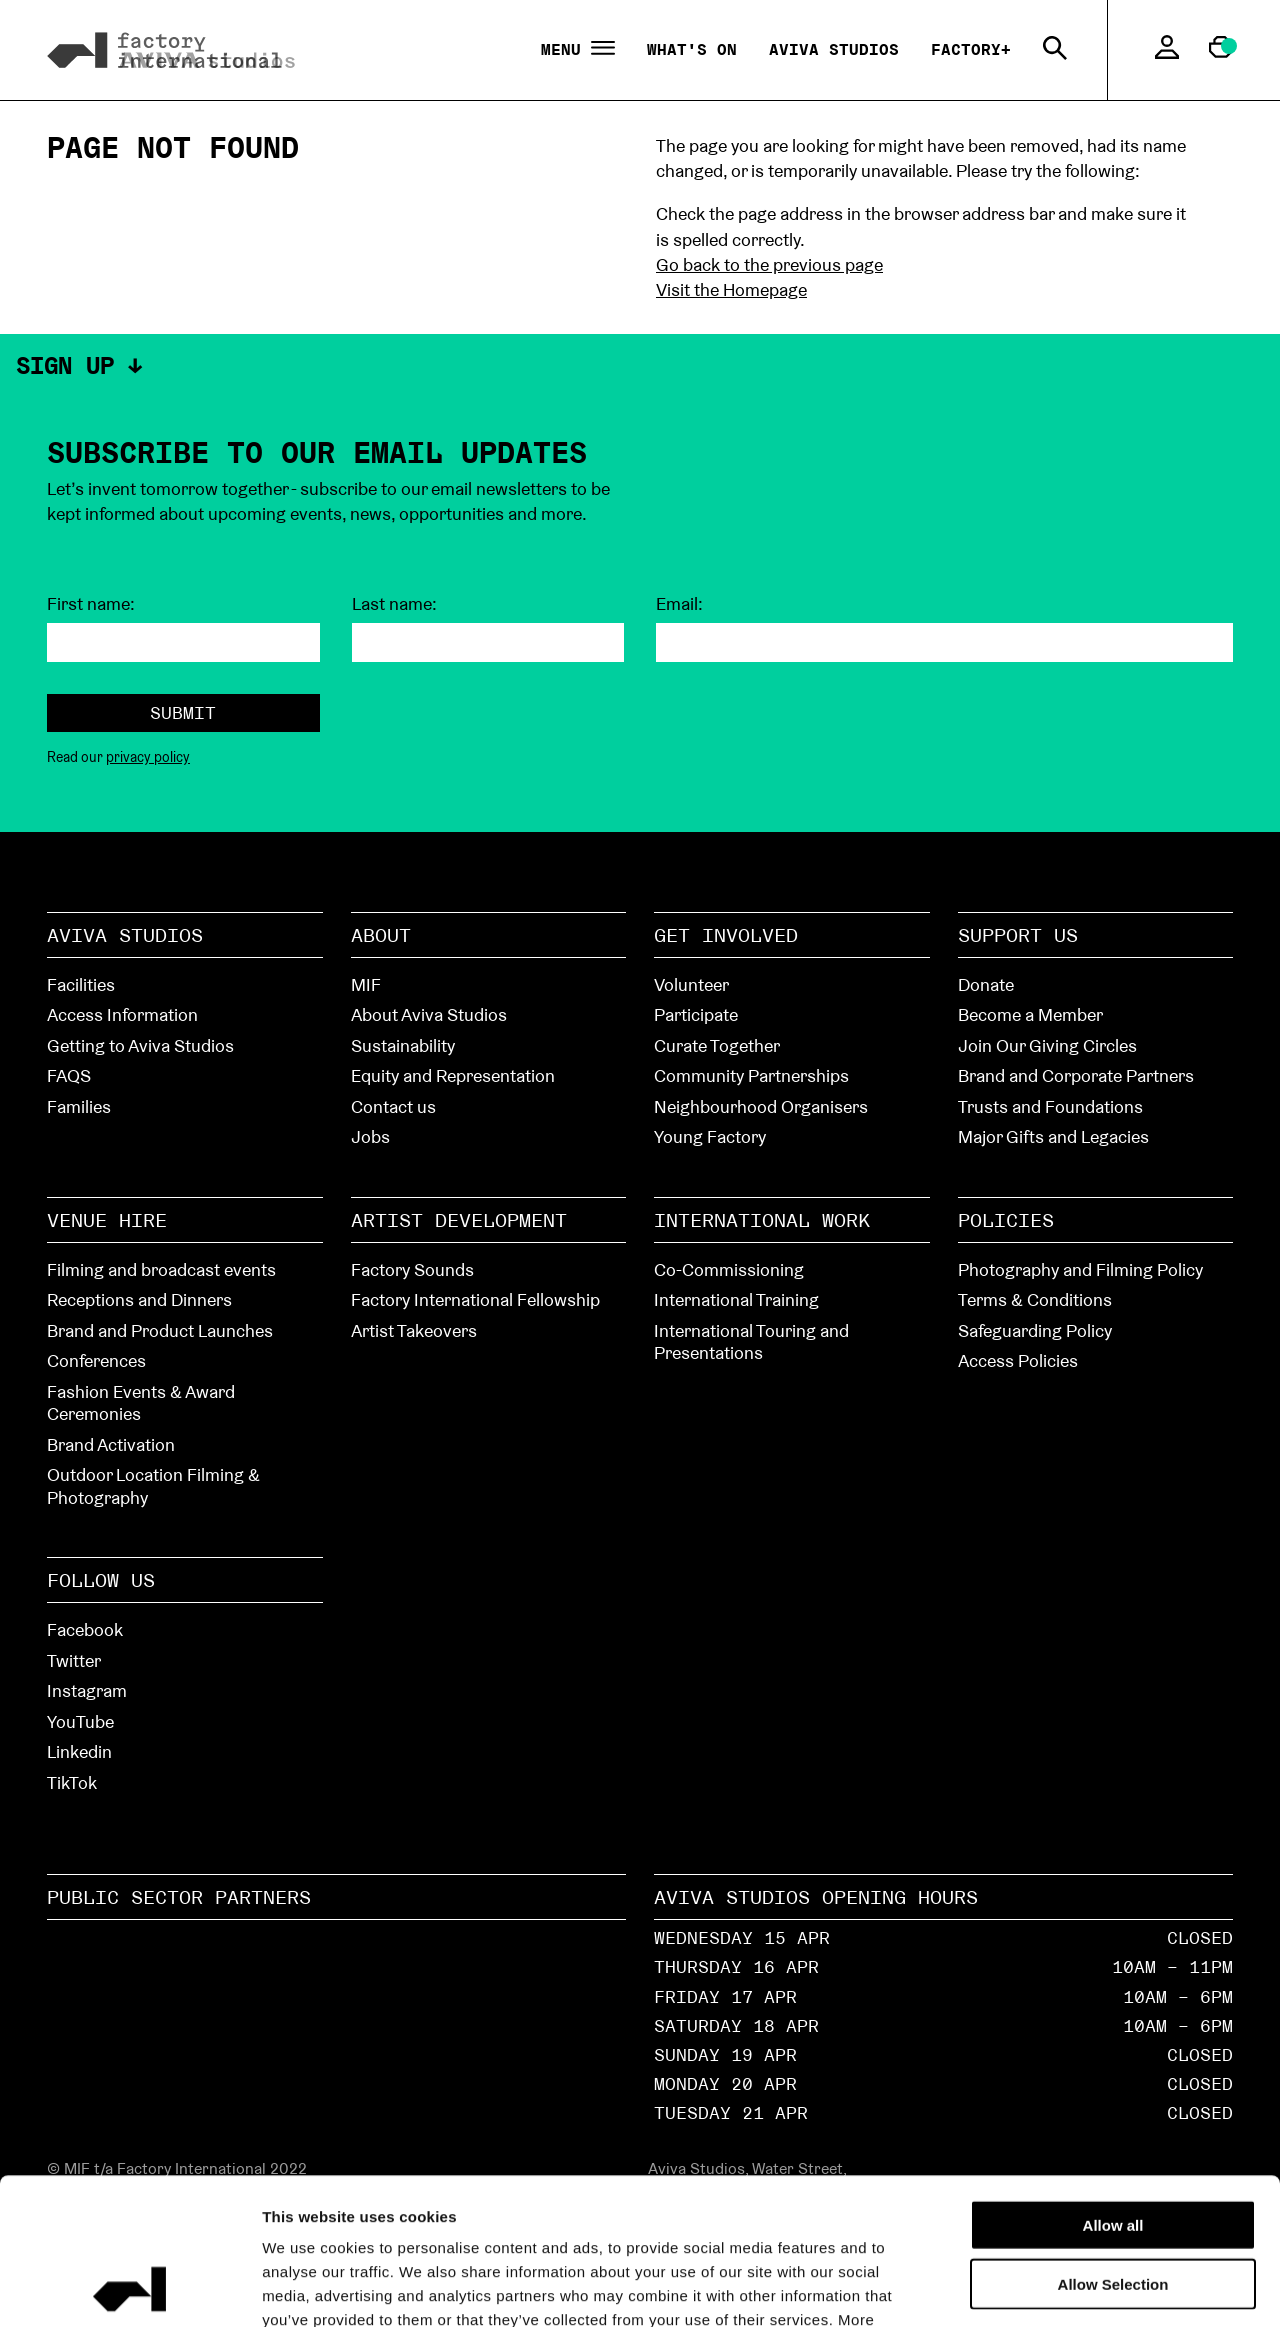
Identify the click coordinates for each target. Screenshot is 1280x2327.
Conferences (96, 1360)
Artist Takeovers (414, 1330)
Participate (696, 1014)
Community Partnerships (751, 1075)
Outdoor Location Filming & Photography (153, 1486)
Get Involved (726, 935)
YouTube (80, 1721)
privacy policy (148, 757)
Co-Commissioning (729, 1269)
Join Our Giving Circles (1047, 1045)
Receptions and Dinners (139, 1299)
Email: (679, 604)
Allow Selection (1113, 2146)
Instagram (87, 1690)
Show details (1131, 2287)
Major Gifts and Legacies (1053, 1136)
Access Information (122, 1014)
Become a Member (1030, 1014)
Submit (183, 712)
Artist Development (459, 1220)
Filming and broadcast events (161, 1269)
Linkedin (79, 1751)
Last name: (394, 604)
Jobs (370, 1136)
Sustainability (403, 1045)
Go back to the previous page (769, 264)
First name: (91, 604)
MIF (366, 984)
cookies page (544, 2206)
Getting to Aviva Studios (140, 1045)
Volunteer (691, 984)
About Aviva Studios (429, 1014)
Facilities (81, 984)
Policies (1006, 1220)
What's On (692, 49)
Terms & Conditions (1035, 1299)
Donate (986, 984)
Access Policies (1018, 1360)
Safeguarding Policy (1035, 1330)
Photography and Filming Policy (1080, 1269)
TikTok (72, 1782)
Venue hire (107, 1220)
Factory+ (971, 49)
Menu (578, 50)
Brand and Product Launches (160, 1330)
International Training (736, 1299)
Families (79, 1106)
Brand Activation (111, 1444)
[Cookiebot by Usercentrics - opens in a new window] (129, 2288)
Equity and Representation (453, 1075)
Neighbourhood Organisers (761, 1106)
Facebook (85, 1629)
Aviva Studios (834, 49)
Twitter (74, 1660)
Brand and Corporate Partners (1076, 1075)
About (381, 935)
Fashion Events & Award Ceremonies (141, 1403)
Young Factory (710, 1136)
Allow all (1113, 2087)
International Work (762, 1220)
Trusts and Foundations (1050, 1106)
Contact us (393, 1106)
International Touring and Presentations (751, 1342)
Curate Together (717, 1045)
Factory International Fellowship (475, 1299)
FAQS (69, 1075)
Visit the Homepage (731, 289)
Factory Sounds (412, 1269)
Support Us (1018, 935)
